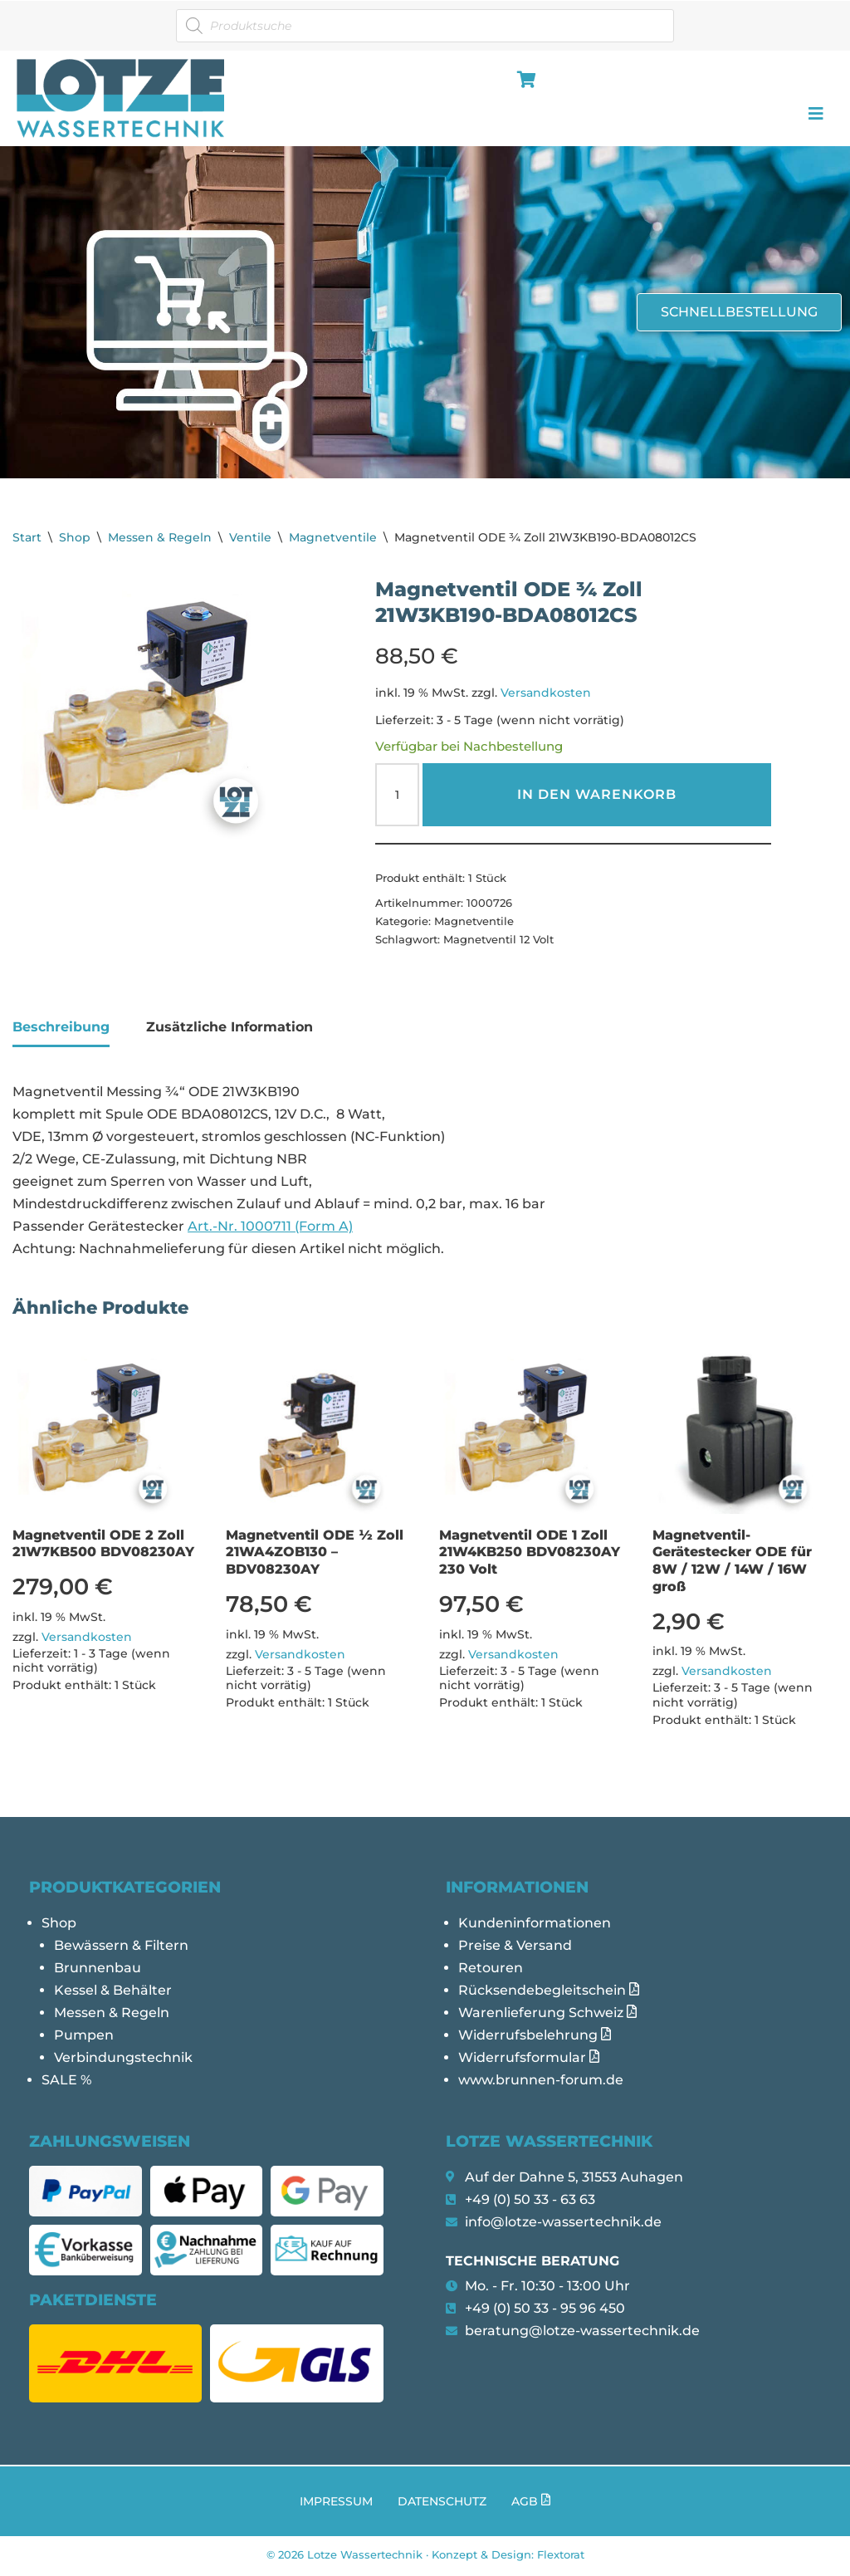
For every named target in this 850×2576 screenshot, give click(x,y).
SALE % (66, 2083)
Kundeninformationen (534, 1924)
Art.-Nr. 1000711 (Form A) (270, 1228)
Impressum (336, 2503)
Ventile (250, 537)
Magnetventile (333, 537)
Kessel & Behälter (113, 1993)
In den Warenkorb (597, 795)
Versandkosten (546, 692)
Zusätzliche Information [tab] (229, 1027)
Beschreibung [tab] (61, 1027)
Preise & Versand (515, 1947)
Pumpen (84, 2037)
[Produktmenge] (396, 795)
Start (27, 537)
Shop (74, 537)
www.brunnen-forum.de (540, 2083)
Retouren (490, 1970)
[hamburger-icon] (523, 81)
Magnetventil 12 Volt (498, 940)
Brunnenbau (97, 1970)
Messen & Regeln (160, 537)
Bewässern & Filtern (121, 1947)
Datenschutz (442, 2503)
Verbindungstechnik (123, 2060)
